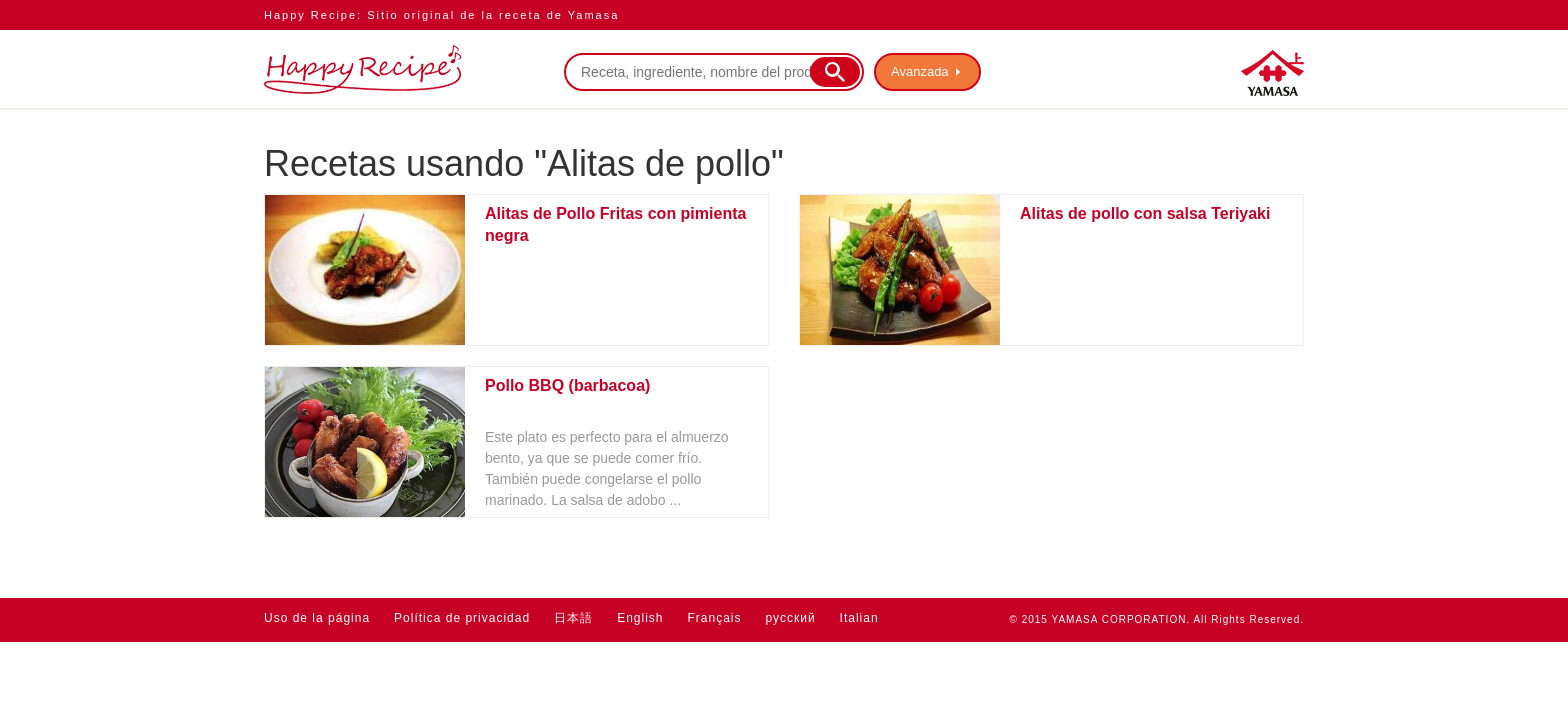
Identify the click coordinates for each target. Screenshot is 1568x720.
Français (715, 618)
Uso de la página (317, 618)
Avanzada (920, 71)
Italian (859, 618)
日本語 (573, 618)
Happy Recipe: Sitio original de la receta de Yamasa (441, 15)
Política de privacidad (462, 618)
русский (791, 618)
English (640, 618)
